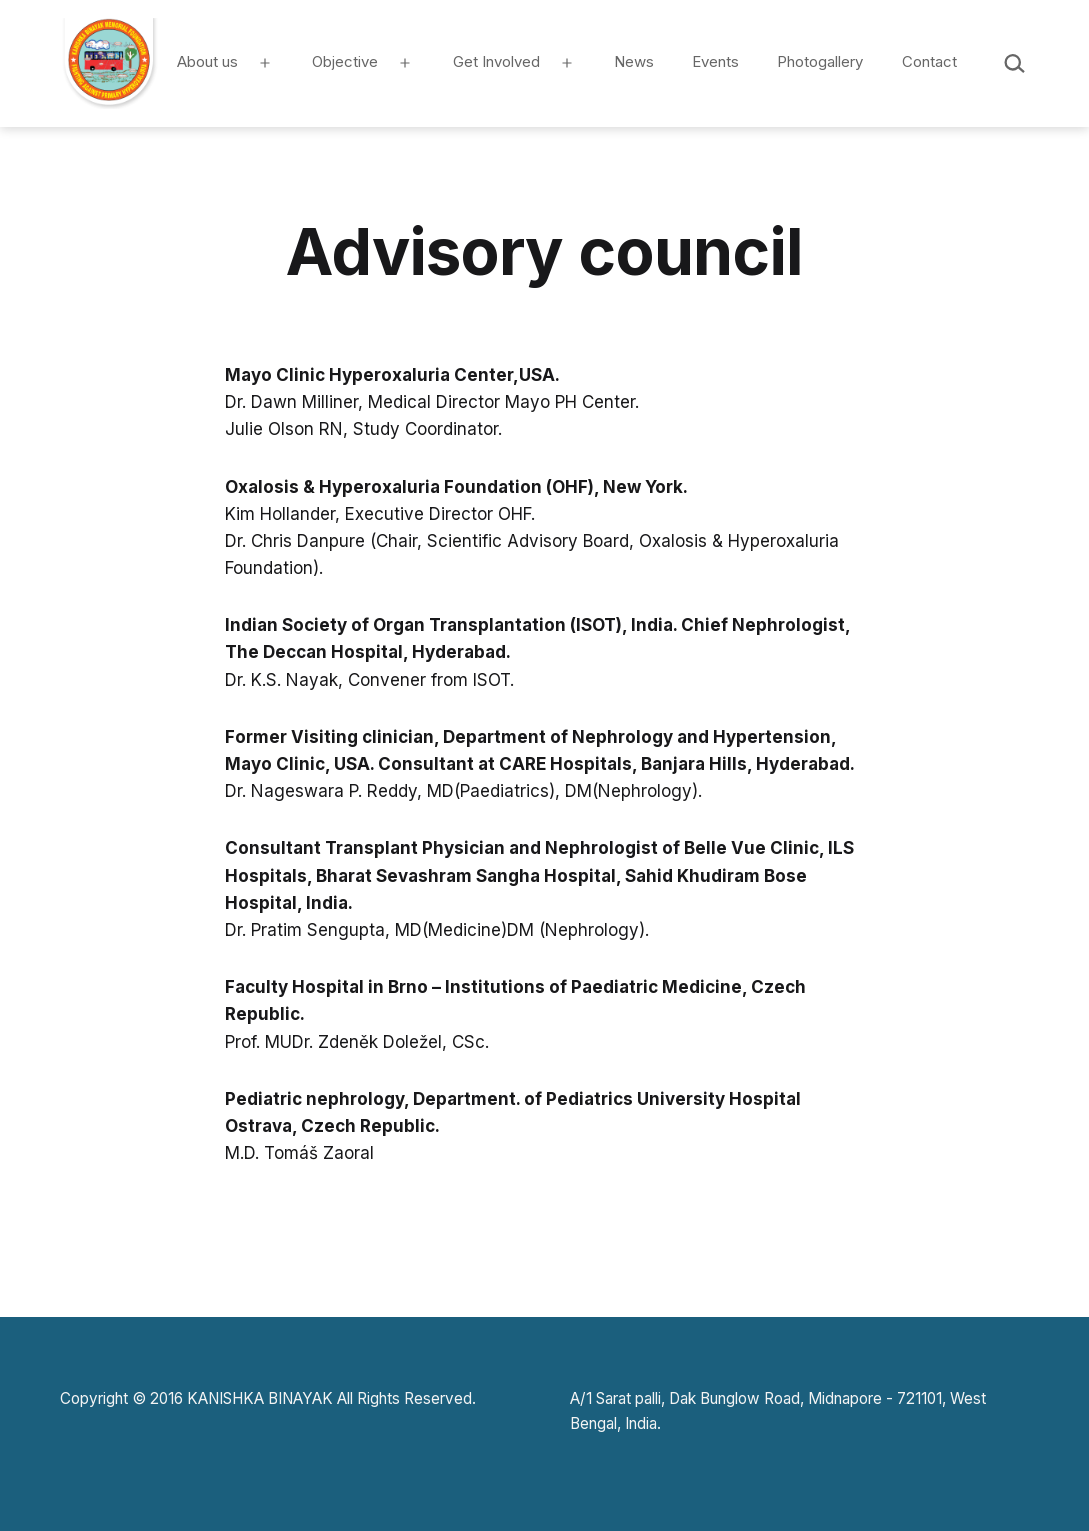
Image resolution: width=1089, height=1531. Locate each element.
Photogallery (820, 61)
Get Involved (496, 61)
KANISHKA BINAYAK (260, 1398)
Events (715, 61)
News (634, 61)
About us (207, 61)
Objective (345, 61)
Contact (929, 61)
